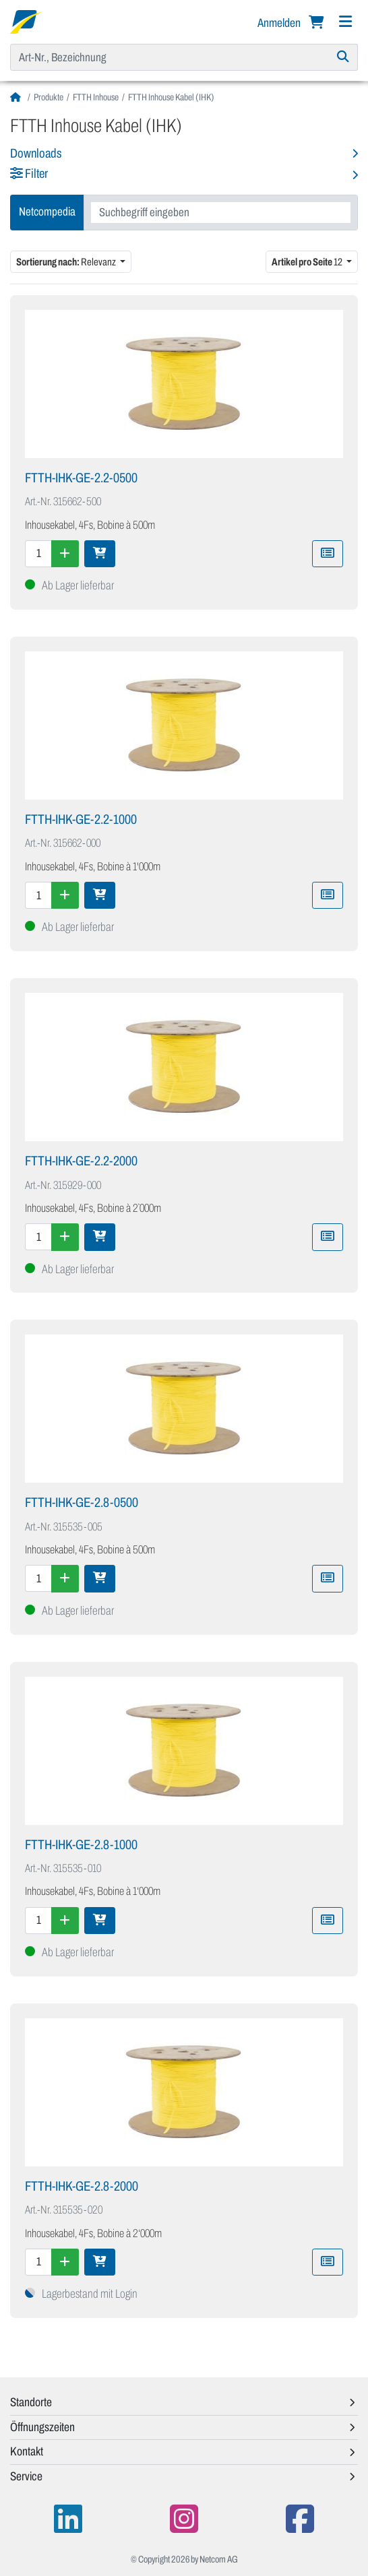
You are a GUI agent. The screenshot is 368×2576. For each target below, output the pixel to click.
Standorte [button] (31, 2402)
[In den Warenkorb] (99, 553)
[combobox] (220, 212)
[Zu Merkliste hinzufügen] (327, 553)
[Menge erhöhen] (65, 553)
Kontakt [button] (26, 2451)
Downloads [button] (35, 153)
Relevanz (66, 261)
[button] (184, 175)
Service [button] (26, 2476)
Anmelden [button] (280, 23)
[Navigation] (345, 22)
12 (308, 261)
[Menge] (38, 553)
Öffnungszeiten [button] (42, 2427)
